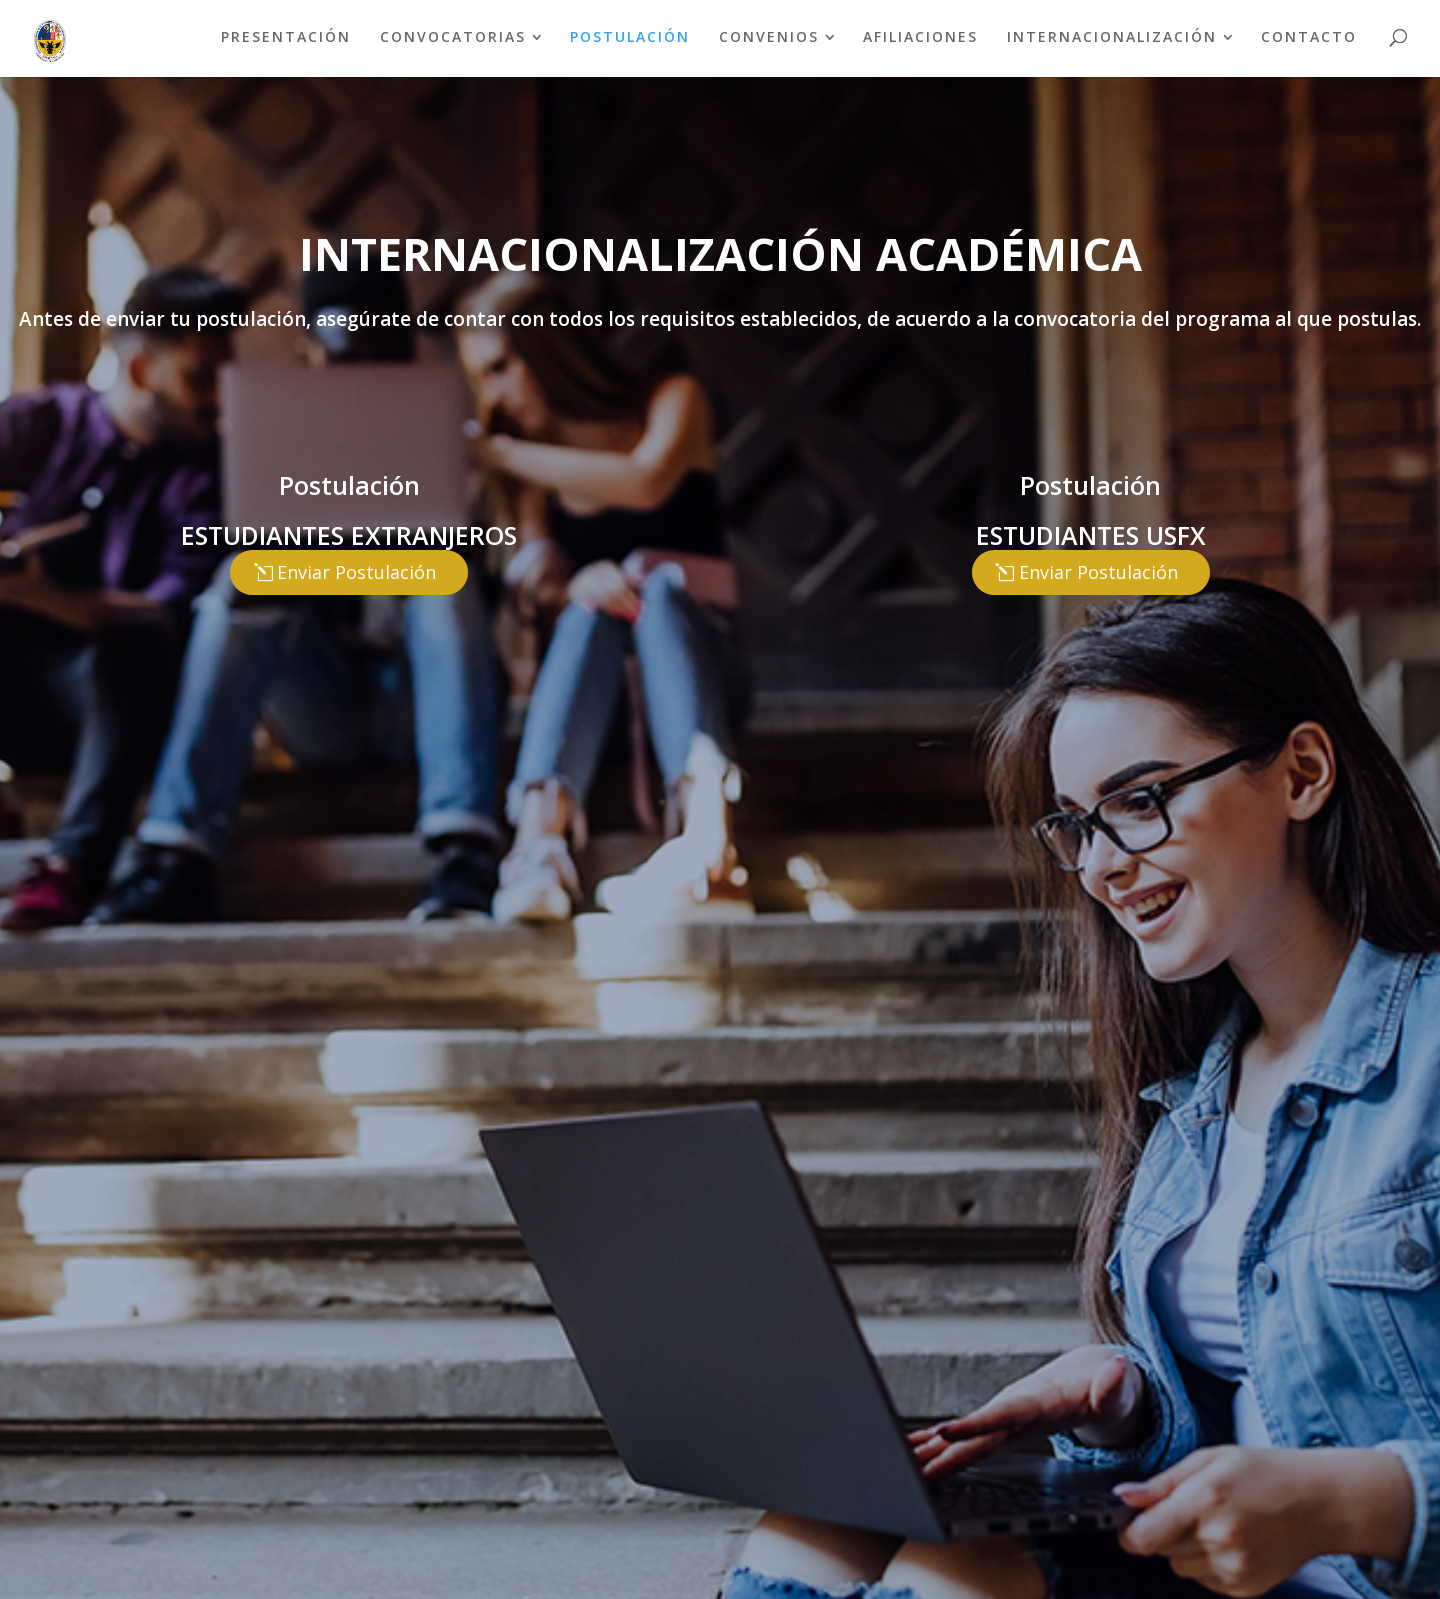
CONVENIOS (769, 36)
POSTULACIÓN (630, 36)
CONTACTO (1309, 36)
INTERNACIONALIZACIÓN (1112, 36)
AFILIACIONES (920, 36)
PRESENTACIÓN (286, 36)
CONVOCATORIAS (453, 36)
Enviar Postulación (356, 572)
